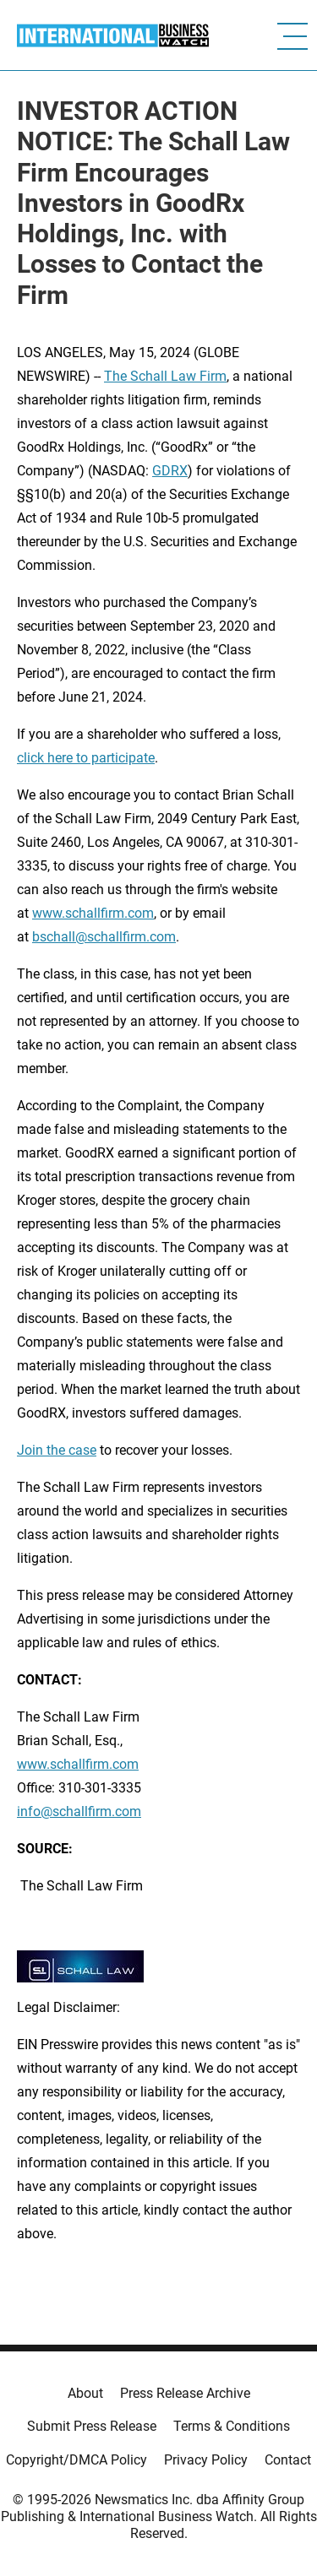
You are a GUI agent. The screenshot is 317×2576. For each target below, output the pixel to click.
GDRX (170, 471)
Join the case (56, 1450)
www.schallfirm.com (78, 1764)
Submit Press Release (91, 2426)
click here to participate (86, 758)
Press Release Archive (185, 2393)
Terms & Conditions (231, 2426)
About (85, 2393)
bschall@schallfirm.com (104, 937)
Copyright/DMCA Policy (76, 2460)
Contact (288, 2460)
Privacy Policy (206, 2460)
